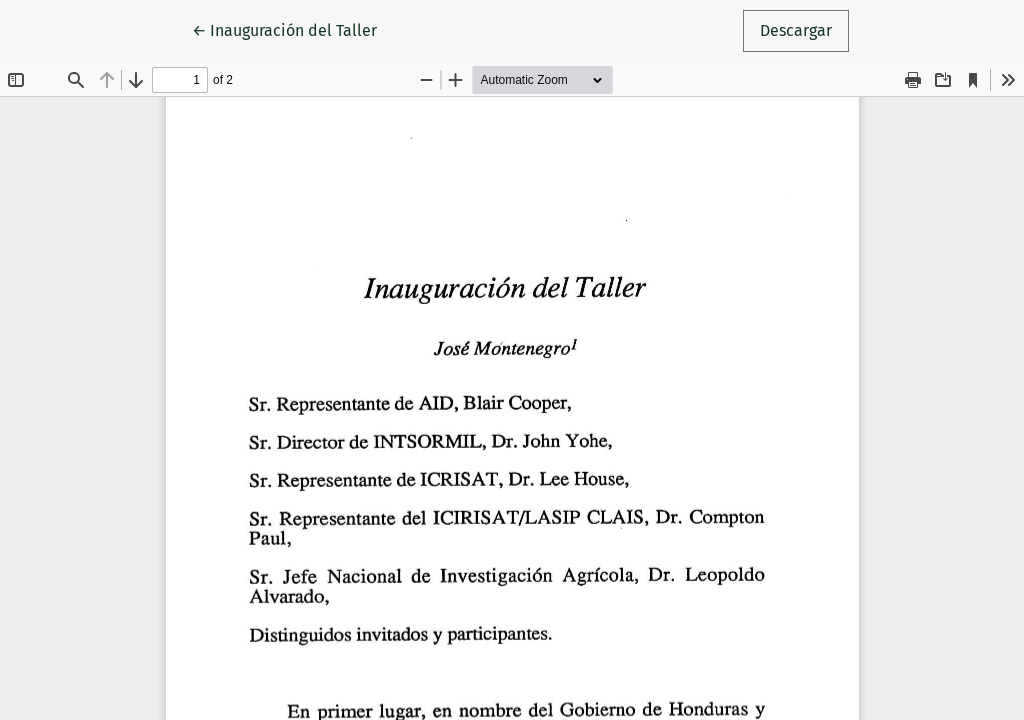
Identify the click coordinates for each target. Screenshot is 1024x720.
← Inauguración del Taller (293, 29)
